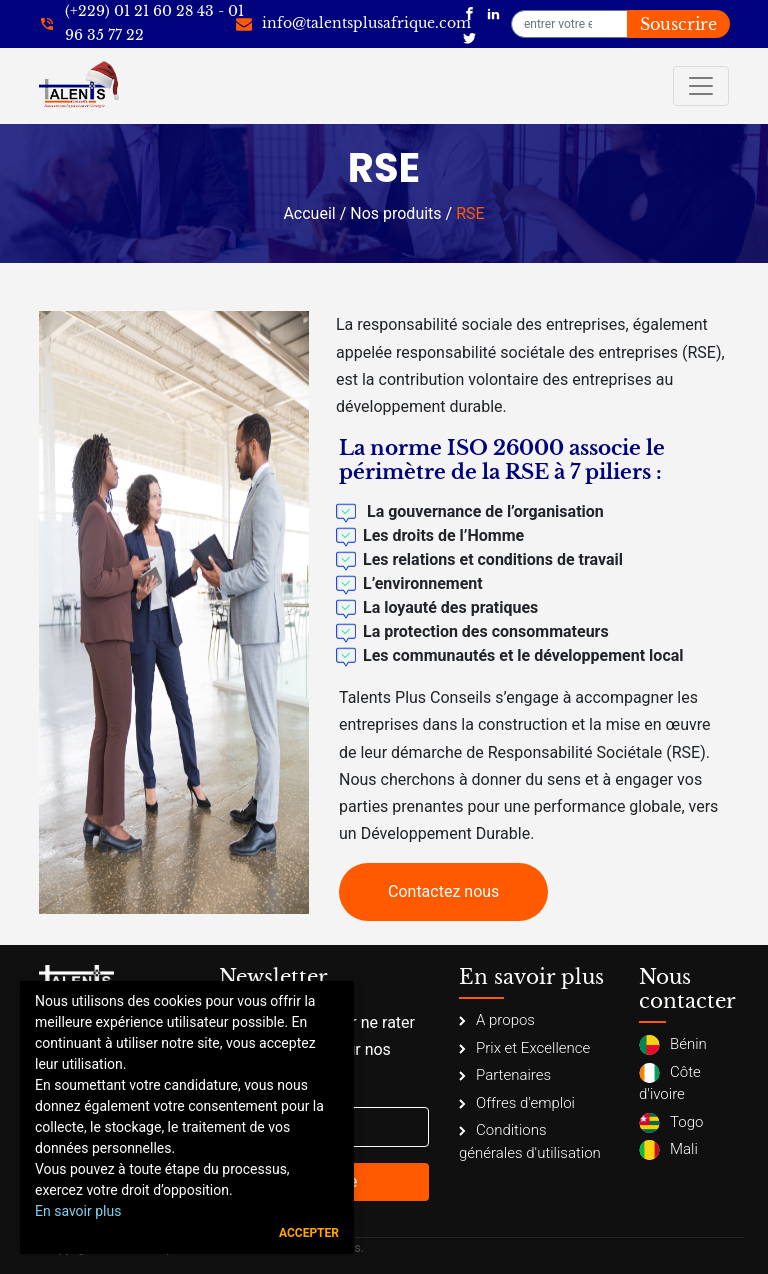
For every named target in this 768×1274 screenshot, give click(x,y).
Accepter (309, 1233)
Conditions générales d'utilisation (530, 1141)
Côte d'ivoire (670, 1083)
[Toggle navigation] (701, 86)
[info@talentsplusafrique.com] (353, 24)
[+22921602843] (141, 24)
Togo (671, 1123)
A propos (497, 1020)
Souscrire (678, 24)
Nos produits (395, 213)
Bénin (673, 1045)
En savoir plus (78, 1211)
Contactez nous (443, 891)
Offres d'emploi (517, 1103)
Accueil (309, 213)
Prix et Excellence (524, 1048)
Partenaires (505, 1075)
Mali (668, 1150)
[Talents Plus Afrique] (469, 12)
